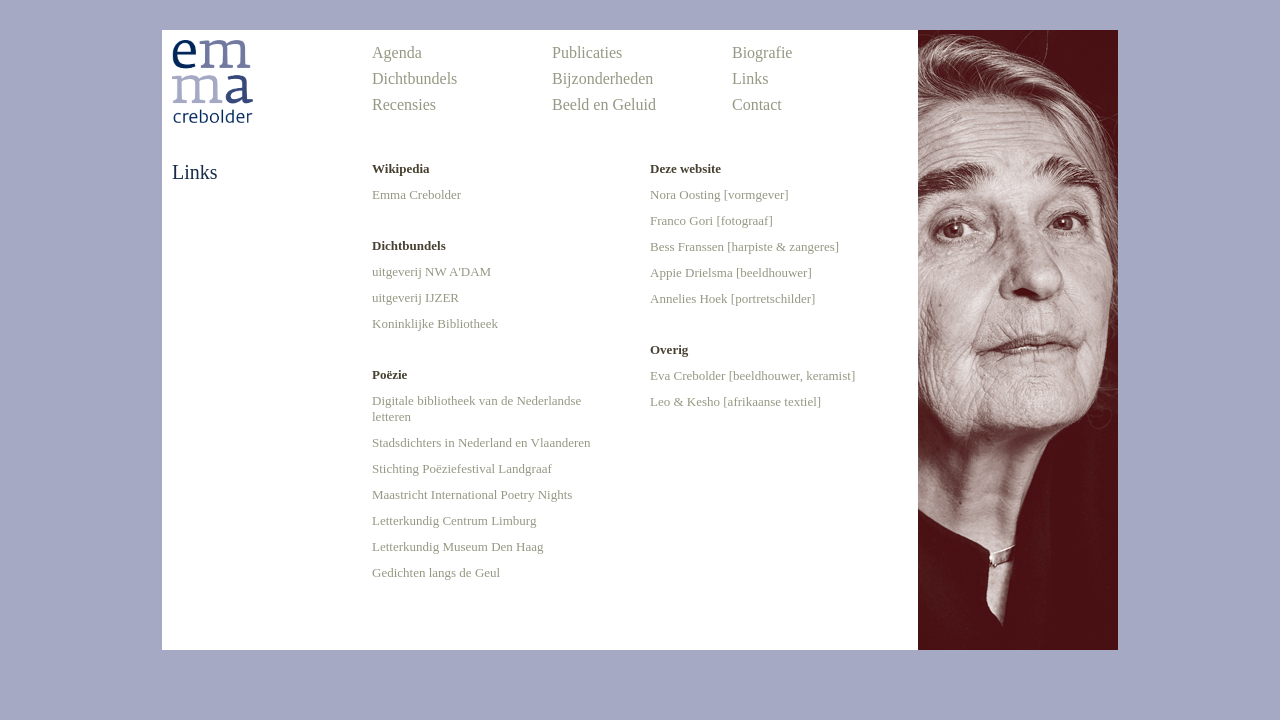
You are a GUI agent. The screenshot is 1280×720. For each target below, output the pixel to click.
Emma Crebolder (416, 194)
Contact (757, 104)
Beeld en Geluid (604, 104)
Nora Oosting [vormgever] (719, 194)
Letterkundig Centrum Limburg (454, 520)
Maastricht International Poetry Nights (472, 494)
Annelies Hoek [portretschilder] (732, 298)
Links (750, 78)
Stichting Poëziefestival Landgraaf (462, 468)
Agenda (397, 52)
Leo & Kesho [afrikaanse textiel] (735, 401)
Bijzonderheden (602, 78)
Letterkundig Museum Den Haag (457, 546)
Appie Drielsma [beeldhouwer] (731, 272)
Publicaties (587, 52)
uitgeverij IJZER (415, 297)
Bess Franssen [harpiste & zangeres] (744, 246)
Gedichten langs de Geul (436, 572)
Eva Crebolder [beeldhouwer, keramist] (752, 375)
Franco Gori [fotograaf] (711, 220)
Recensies (404, 104)
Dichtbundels (414, 78)
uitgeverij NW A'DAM (431, 271)
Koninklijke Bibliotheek (435, 323)
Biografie (762, 52)
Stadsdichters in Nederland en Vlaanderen (481, 442)
